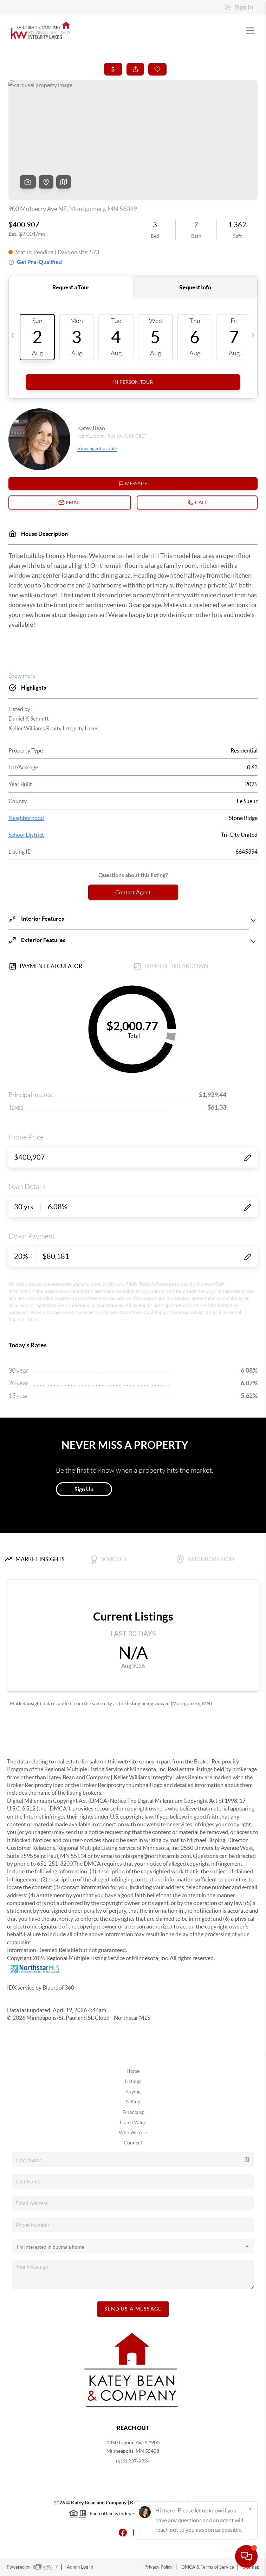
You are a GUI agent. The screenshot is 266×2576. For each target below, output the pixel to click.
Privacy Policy (158, 2567)
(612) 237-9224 (133, 2461)
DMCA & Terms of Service (207, 2567)
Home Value (133, 2122)
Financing (133, 2112)
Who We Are (133, 2132)
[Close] (250, 2508)
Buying (133, 2091)
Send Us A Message (133, 2309)
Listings (133, 2081)
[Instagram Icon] (133, 2532)
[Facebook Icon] (119, 2532)
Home (133, 2071)
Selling (133, 2101)
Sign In (239, 7)
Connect (133, 2142)
